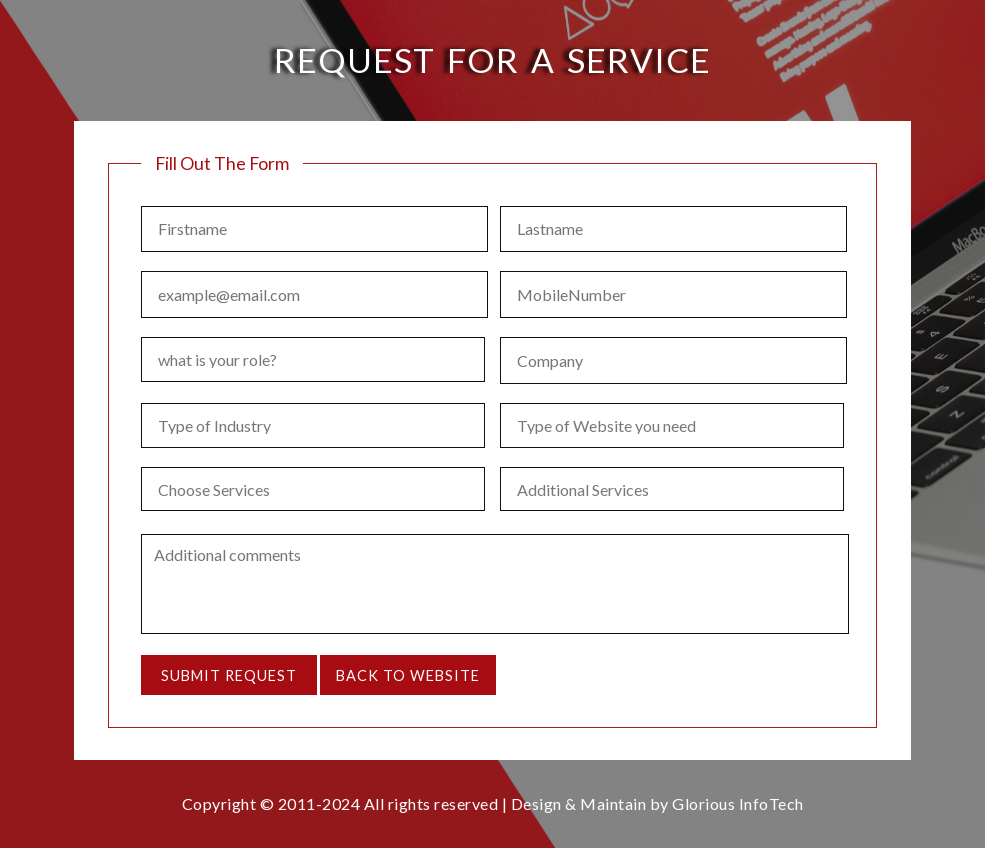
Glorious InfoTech (738, 803)
